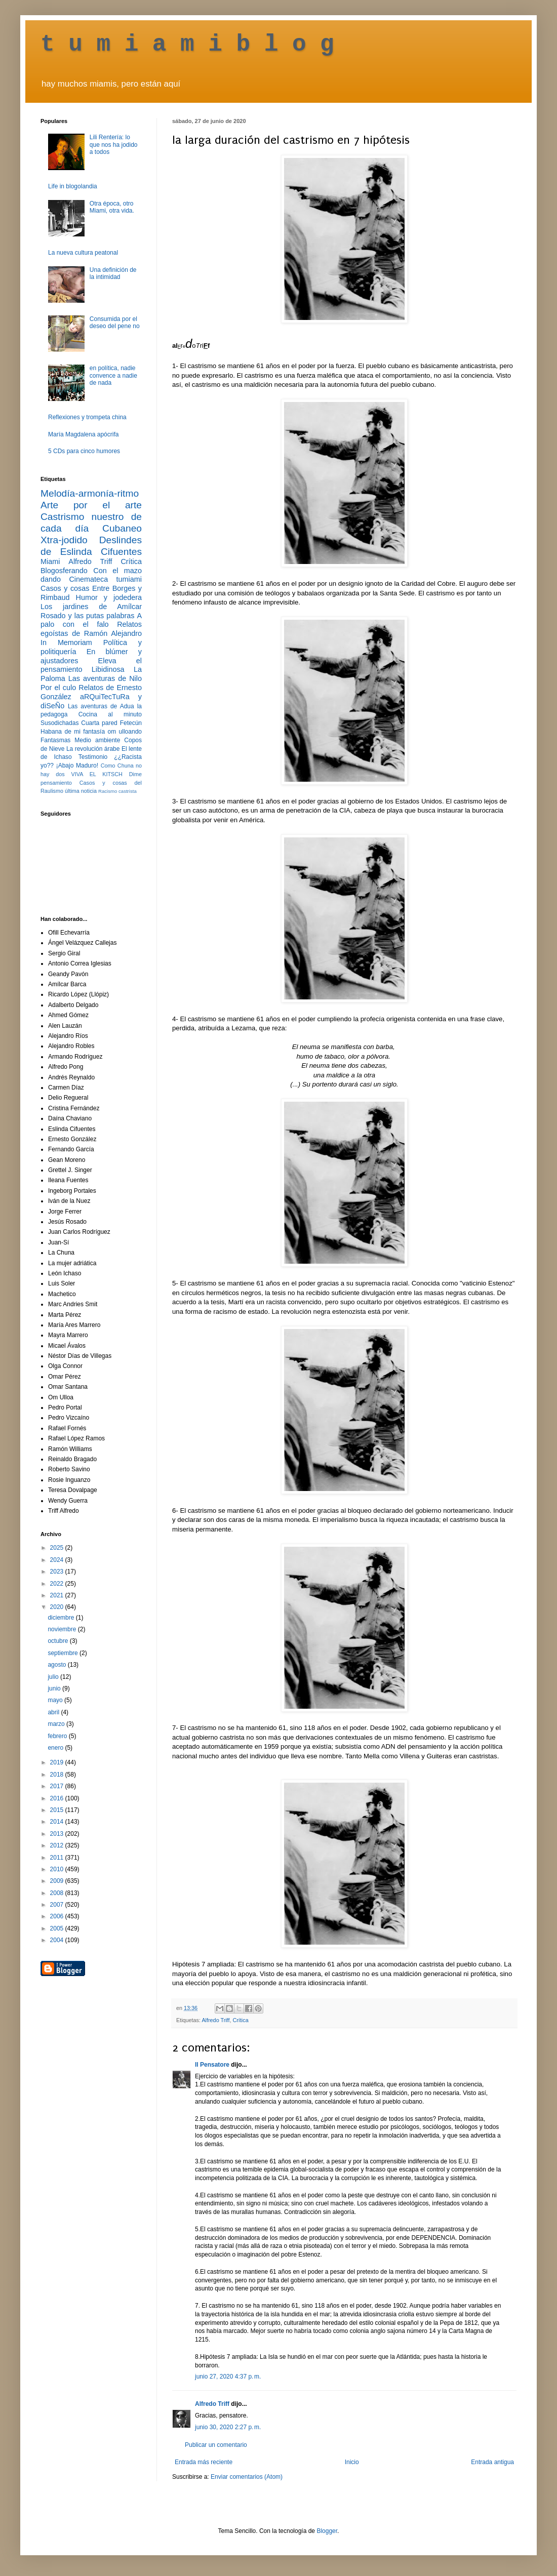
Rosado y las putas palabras (87, 616)
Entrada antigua (492, 2462)
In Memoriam (66, 642)
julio (54, 1676)
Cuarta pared (99, 723)
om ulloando (125, 731)
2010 (57, 1869)
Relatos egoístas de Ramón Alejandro (91, 628)
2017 (57, 1786)
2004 (57, 1940)
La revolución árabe (93, 748)
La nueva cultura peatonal (83, 252)
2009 (57, 1880)
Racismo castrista (117, 791)
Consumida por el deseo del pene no (115, 322)
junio (55, 1688)
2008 (57, 1893)
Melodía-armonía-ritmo (90, 493)
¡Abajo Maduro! (77, 765)
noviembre (62, 1629)
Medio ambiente (97, 740)
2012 (57, 1845)
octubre (58, 1640)
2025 (57, 1547)
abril (54, 1712)
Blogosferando (64, 571)
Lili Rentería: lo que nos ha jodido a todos (114, 144)
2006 (57, 1916)
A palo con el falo (91, 620)
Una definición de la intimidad (113, 273)
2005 (57, 1928)
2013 (57, 1833)
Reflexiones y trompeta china (87, 417)
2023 (57, 1571)
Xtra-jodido (64, 540)
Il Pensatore (212, 2064)
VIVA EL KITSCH (97, 774)
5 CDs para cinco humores (84, 451)
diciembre (61, 1617)
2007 (57, 1904)
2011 (57, 1857)
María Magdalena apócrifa (83, 434)
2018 (57, 1774)
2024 (57, 1559)
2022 (57, 1583)
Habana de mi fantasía (73, 731)
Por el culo (58, 687)
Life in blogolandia (72, 186)
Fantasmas (55, 740)
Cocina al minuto (110, 714)
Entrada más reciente (203, 2462)
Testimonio (92, 756)
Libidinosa (108, 669)
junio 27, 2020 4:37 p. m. (228, 2376)
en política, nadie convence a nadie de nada (113, 375)
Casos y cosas (65, 588)
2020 (57, 1607)
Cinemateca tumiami (105, 579)
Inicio (352, 2462)
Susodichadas (59, 723)
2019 (57, 1762)
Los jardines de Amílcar (91, 606)
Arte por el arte (91, 505)
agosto (57, 1664)
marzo (57, 1723)
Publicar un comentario (216, 2444)
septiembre (63, 1653)
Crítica (240, 2020)
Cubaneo (122, 528)
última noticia (81, 791)
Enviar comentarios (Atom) (247, 2476)
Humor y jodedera (109, 597)
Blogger (326, 2530)
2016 (57, 1798)
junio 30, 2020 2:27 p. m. (228, 2427)
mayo (56, 1700)
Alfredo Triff (215, 2020)
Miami (50, 561)
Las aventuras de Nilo (105, 678)
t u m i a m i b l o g (187, 44)
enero (56, 1747)
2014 (57, 1821)
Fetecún (131, 723)
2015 (57, 1810)
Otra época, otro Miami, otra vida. (112, 207)
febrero (58, 1736)
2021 (57, 1595)
